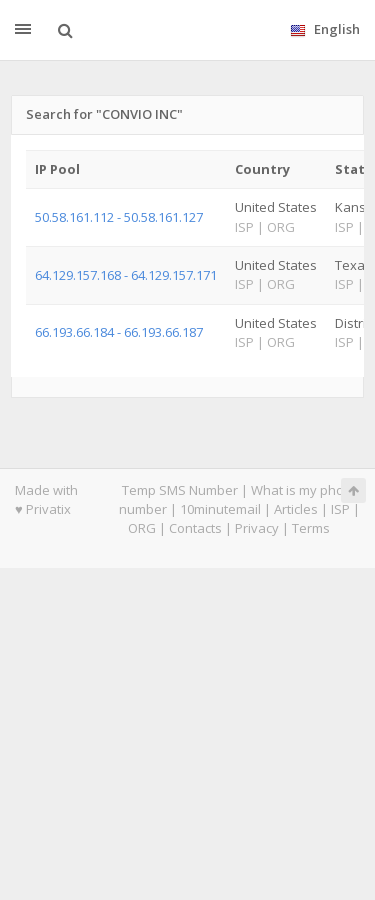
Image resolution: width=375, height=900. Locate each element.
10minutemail (220, 509)
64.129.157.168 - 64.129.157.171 (126, 275)
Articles (296, 509)
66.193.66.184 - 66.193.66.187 (119, 332)
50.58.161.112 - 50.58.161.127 (119, 217)
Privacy (257, 528)
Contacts (195, 528)
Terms (311, 528)
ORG (142, 528)
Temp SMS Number (180, 490)
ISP (340, 509)
